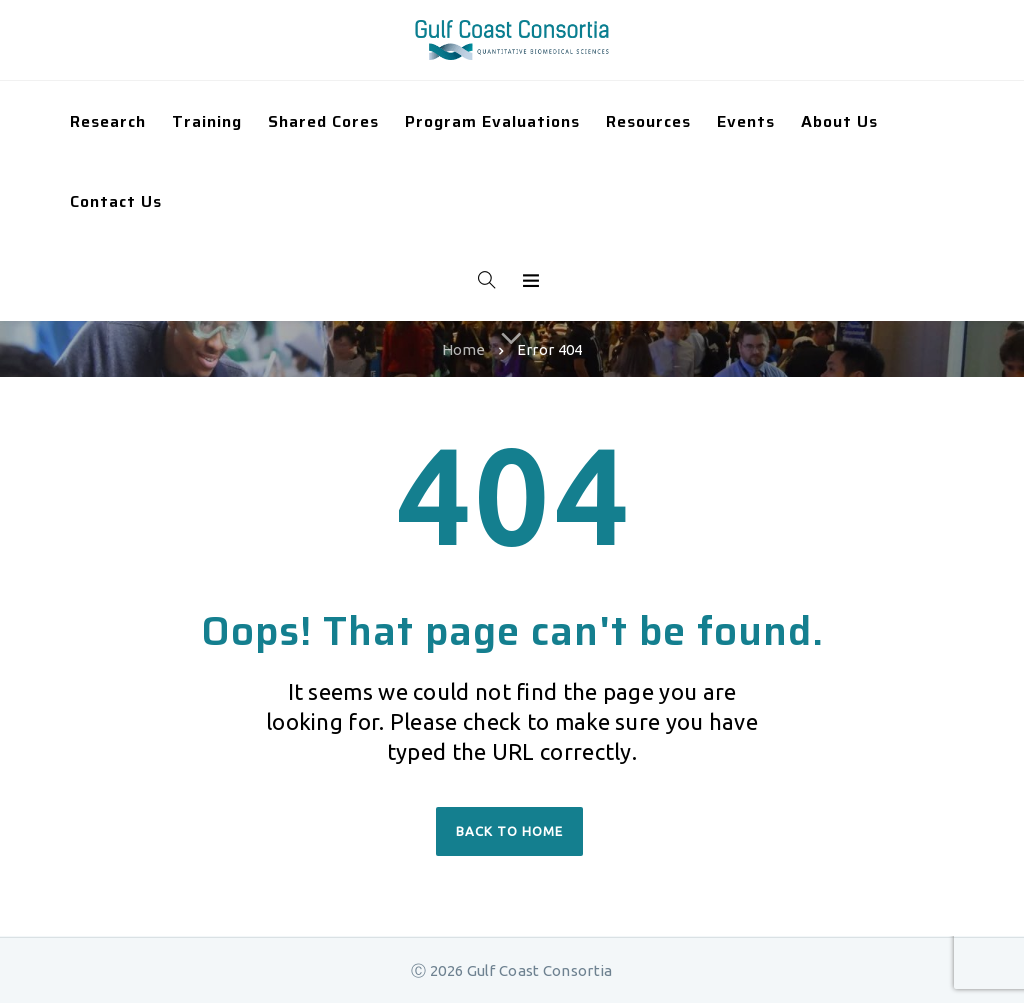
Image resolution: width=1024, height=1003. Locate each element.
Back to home (509, 831)
